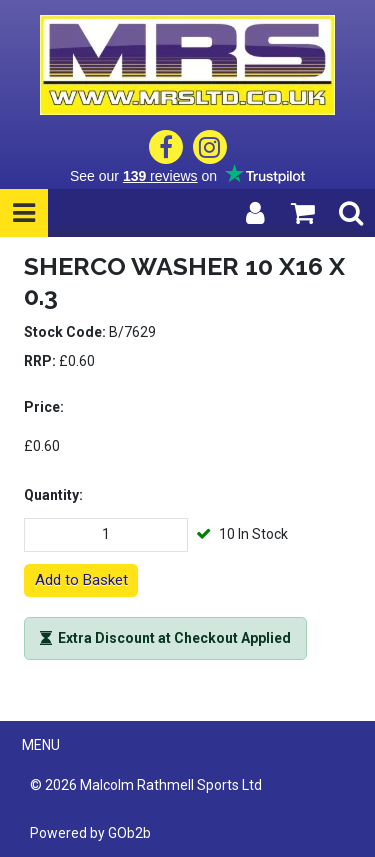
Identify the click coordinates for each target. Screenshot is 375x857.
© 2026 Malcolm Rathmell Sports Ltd (146, 785)
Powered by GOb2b (90, 833)
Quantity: (53, 495)
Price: (44, 407)
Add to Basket (81, 580)
